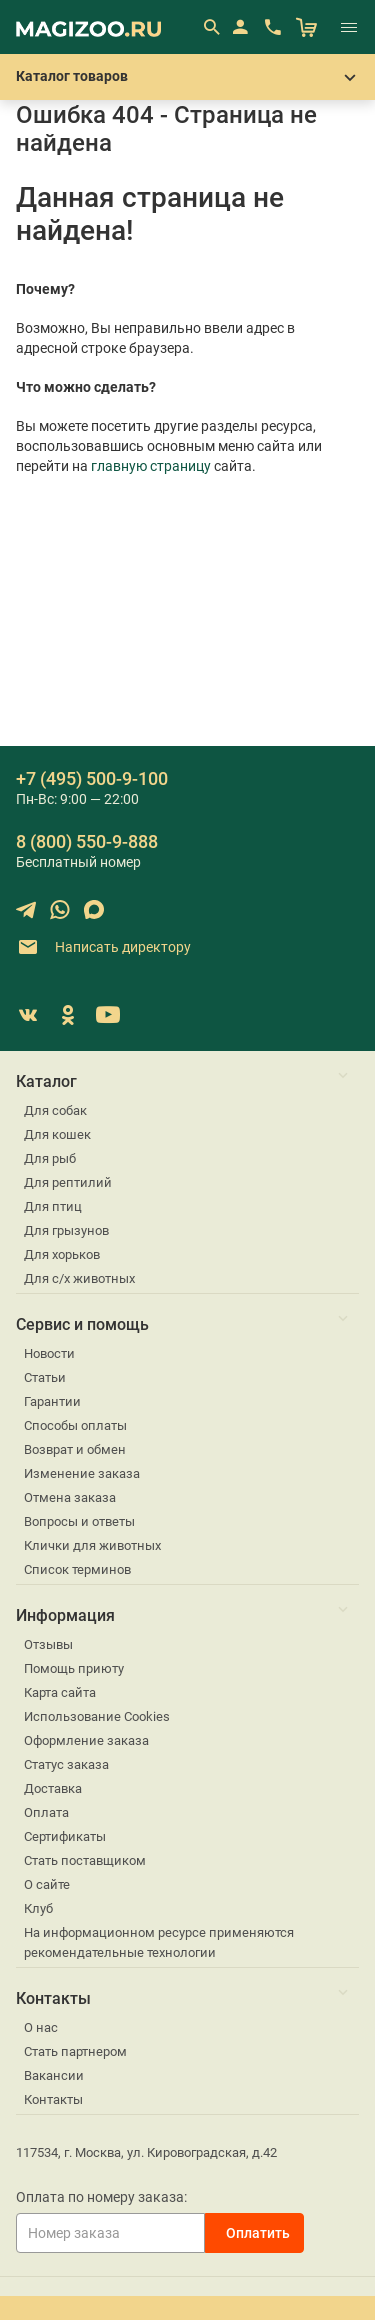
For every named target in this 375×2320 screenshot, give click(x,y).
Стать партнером (75, 2051)
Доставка (53, 1788)
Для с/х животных (79, 1278)
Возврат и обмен (75, 1449)
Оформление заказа (86, 1740)
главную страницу (151, 466)
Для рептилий (68, 1182)
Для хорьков (62, 1254)
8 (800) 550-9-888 (87, 841)
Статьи (45, 1377)
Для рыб (50, 1158)
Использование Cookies (97, 1716)
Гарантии (52, 1401)
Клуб (38, 1908)
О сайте (47, 1884)
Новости (49, 1353)
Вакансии (54, 2075)
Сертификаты (65, 1836)
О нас (41, 2027)
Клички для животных (92, 1545)
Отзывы (48, 1644)
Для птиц (53, 1206)
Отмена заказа (70, 1497)
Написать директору (103, 947)
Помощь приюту (74, 1668)
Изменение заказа (82, 1473)
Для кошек (57, 1134)
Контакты (53, 2099)
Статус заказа (66, 1764)
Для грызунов (66, 1230)
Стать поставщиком (85, 1860)
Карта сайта (60, 1692)
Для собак (55, 1110)
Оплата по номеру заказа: (101, 2197)
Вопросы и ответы (79, 1521)
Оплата (46, 1812)
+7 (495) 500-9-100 (92, 778)
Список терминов (77, 1569)
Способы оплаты (75, 1425)
